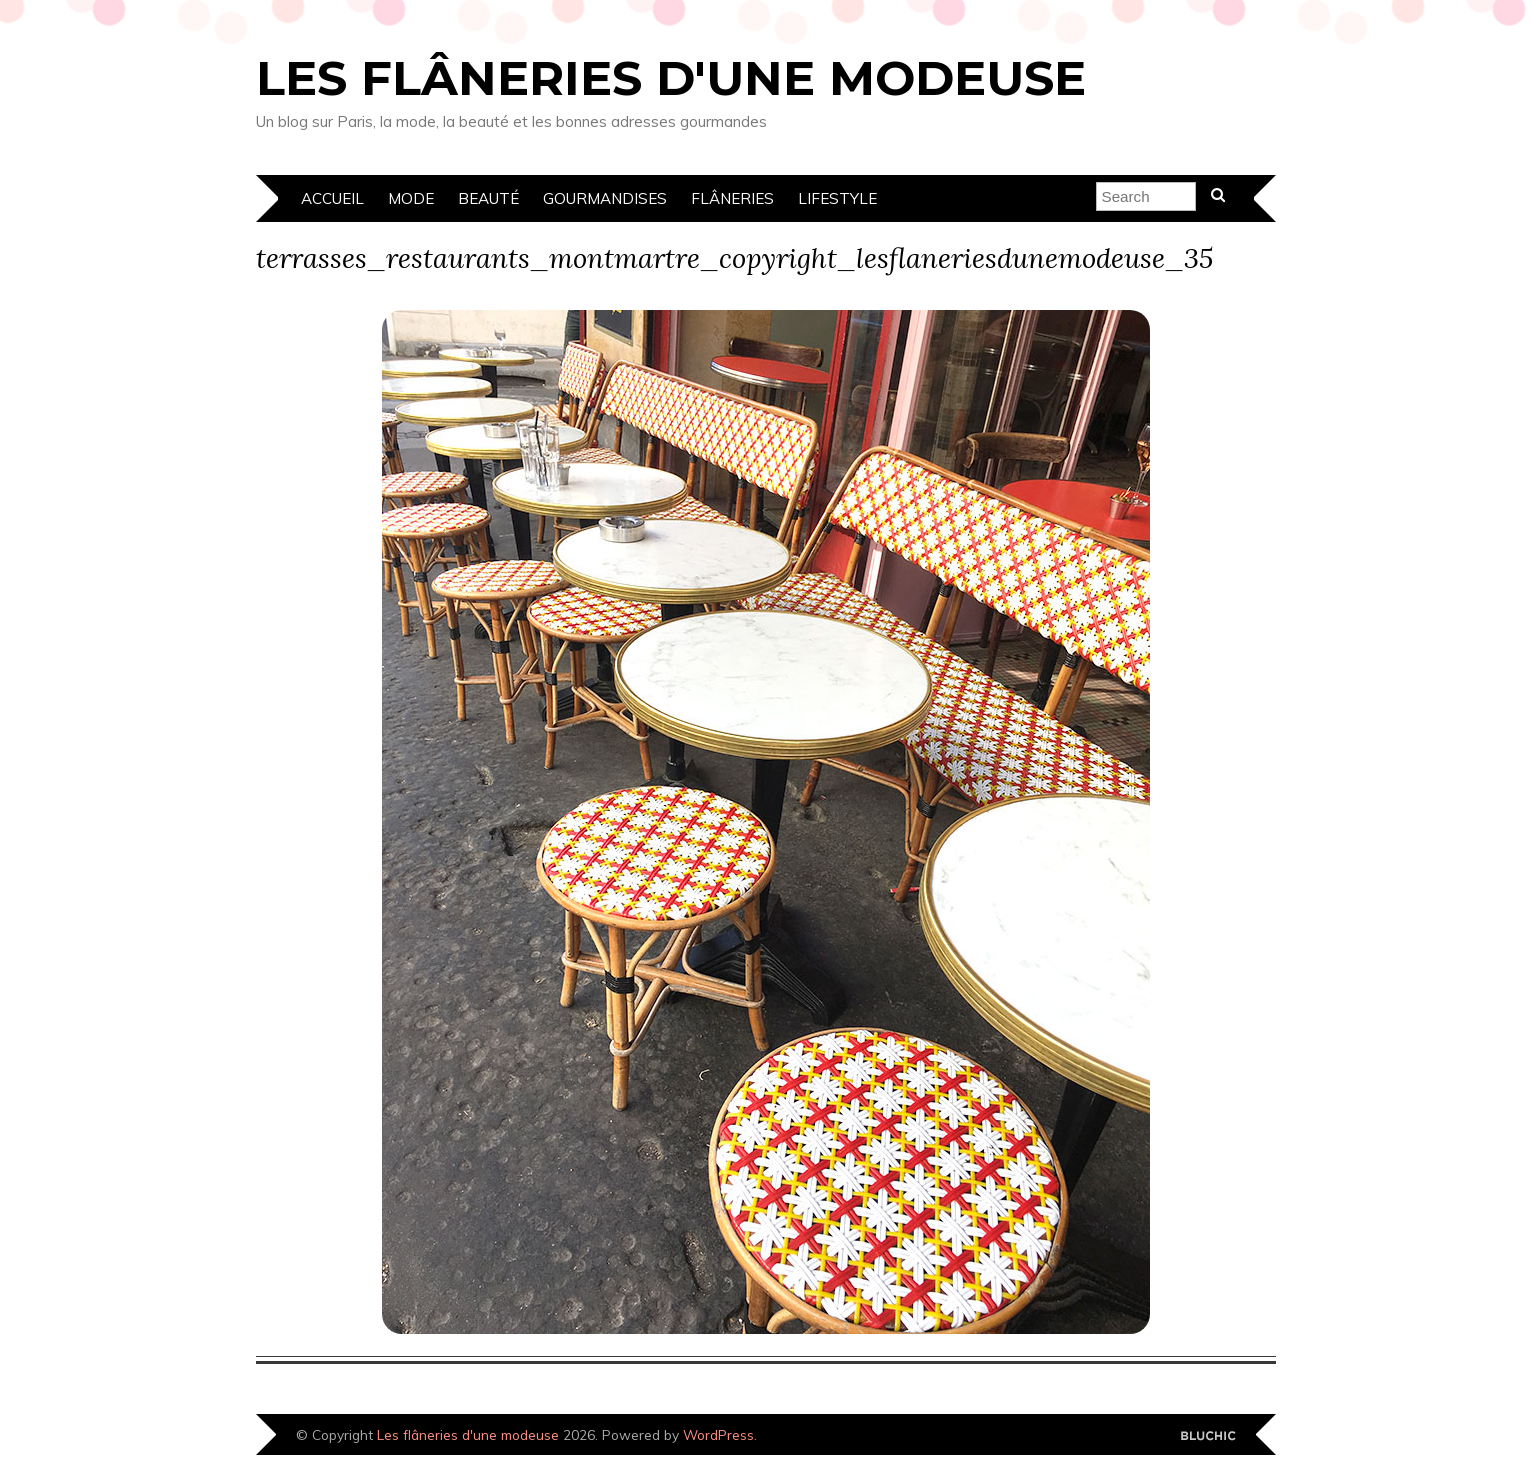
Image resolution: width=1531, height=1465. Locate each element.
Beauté (488, 198)
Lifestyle (837, 198)
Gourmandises (605, 198)
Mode (411, 198)
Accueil (332, 198)
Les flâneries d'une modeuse (671, 78)
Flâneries (732, 198)
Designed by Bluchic (1208, 1436)
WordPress (718, 1434)
